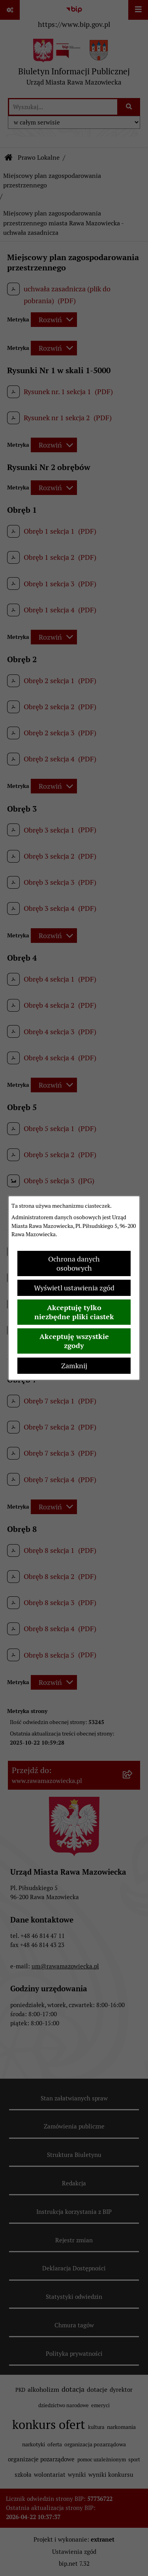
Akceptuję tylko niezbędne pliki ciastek (74, 1312)
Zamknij (74, 1365)
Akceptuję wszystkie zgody (74, 1341)
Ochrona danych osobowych (74, 1263)
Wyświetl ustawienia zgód (74, 1287)
